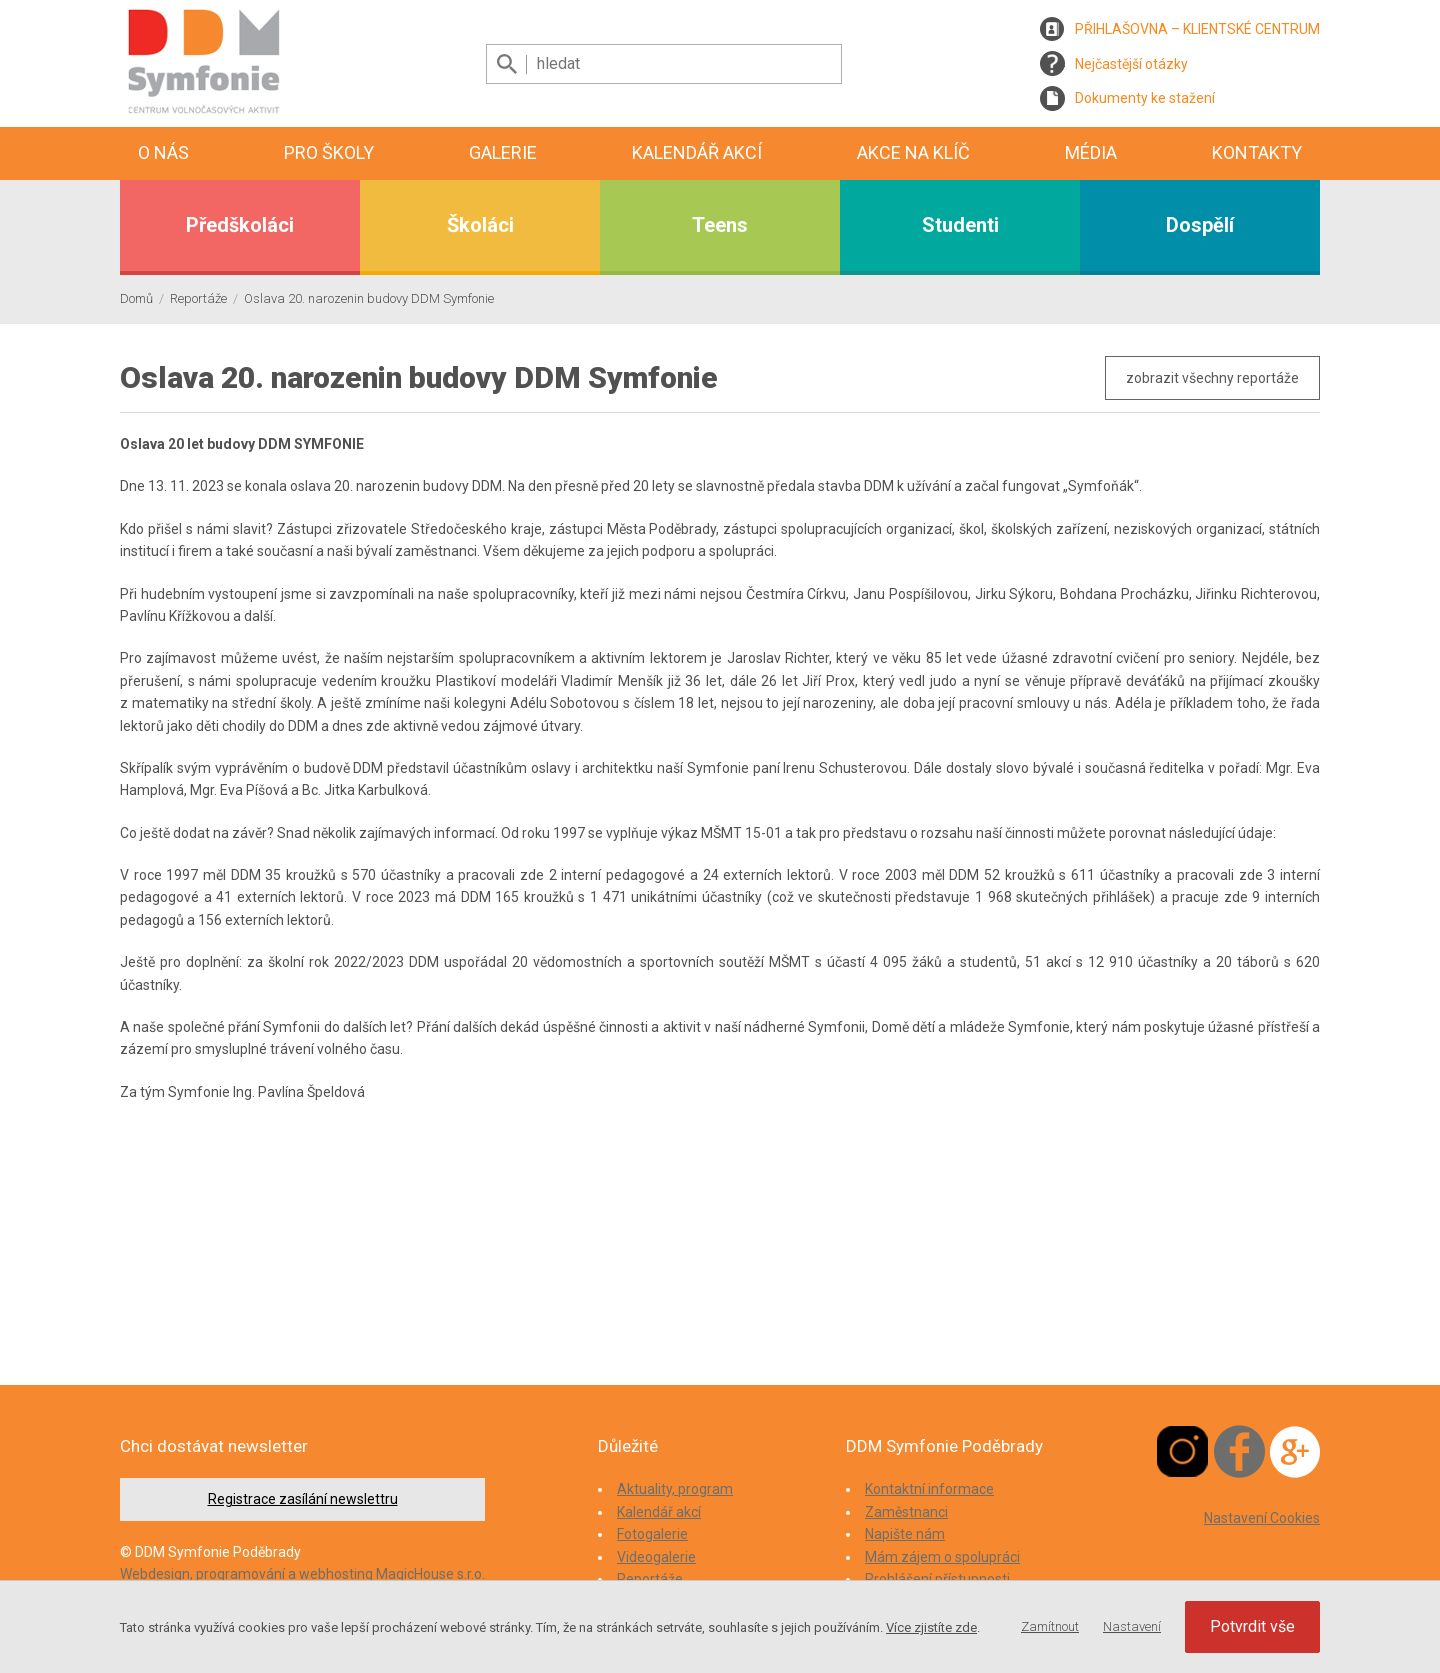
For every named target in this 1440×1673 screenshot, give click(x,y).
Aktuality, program (675, 1489)
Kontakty (1257, 152)
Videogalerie (656, 1557)
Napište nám (905, 1534)
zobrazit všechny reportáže (1212, 378)
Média (1091, 152)
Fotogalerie (652, 1534)
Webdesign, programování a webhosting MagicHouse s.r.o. (302, 1574)
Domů (136, 298)
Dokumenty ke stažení (1145, 98)
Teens (720, 225)
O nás (163, 152)
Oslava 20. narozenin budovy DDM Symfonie (369, 298)
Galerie (503, 152)
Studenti (960, 225)
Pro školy (329, 152)
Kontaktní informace (929, 1489)
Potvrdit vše (1252, 1626)
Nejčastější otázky (1131, 64)
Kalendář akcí (697, 152)
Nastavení (1132, 1626)
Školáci (480, 225)
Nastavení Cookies (1262, 1518)
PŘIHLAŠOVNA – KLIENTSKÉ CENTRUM (1197, 29)
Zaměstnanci (906, 1512)
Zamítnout (1050, 1626)
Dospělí (1200, 225)
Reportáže (198, 298)
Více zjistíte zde (931, 1627)
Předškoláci (240, 225)
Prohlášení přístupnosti (937, 1579)
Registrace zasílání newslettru (303, 1499)
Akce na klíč (913, 152)
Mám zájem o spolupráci (942, 1557)
